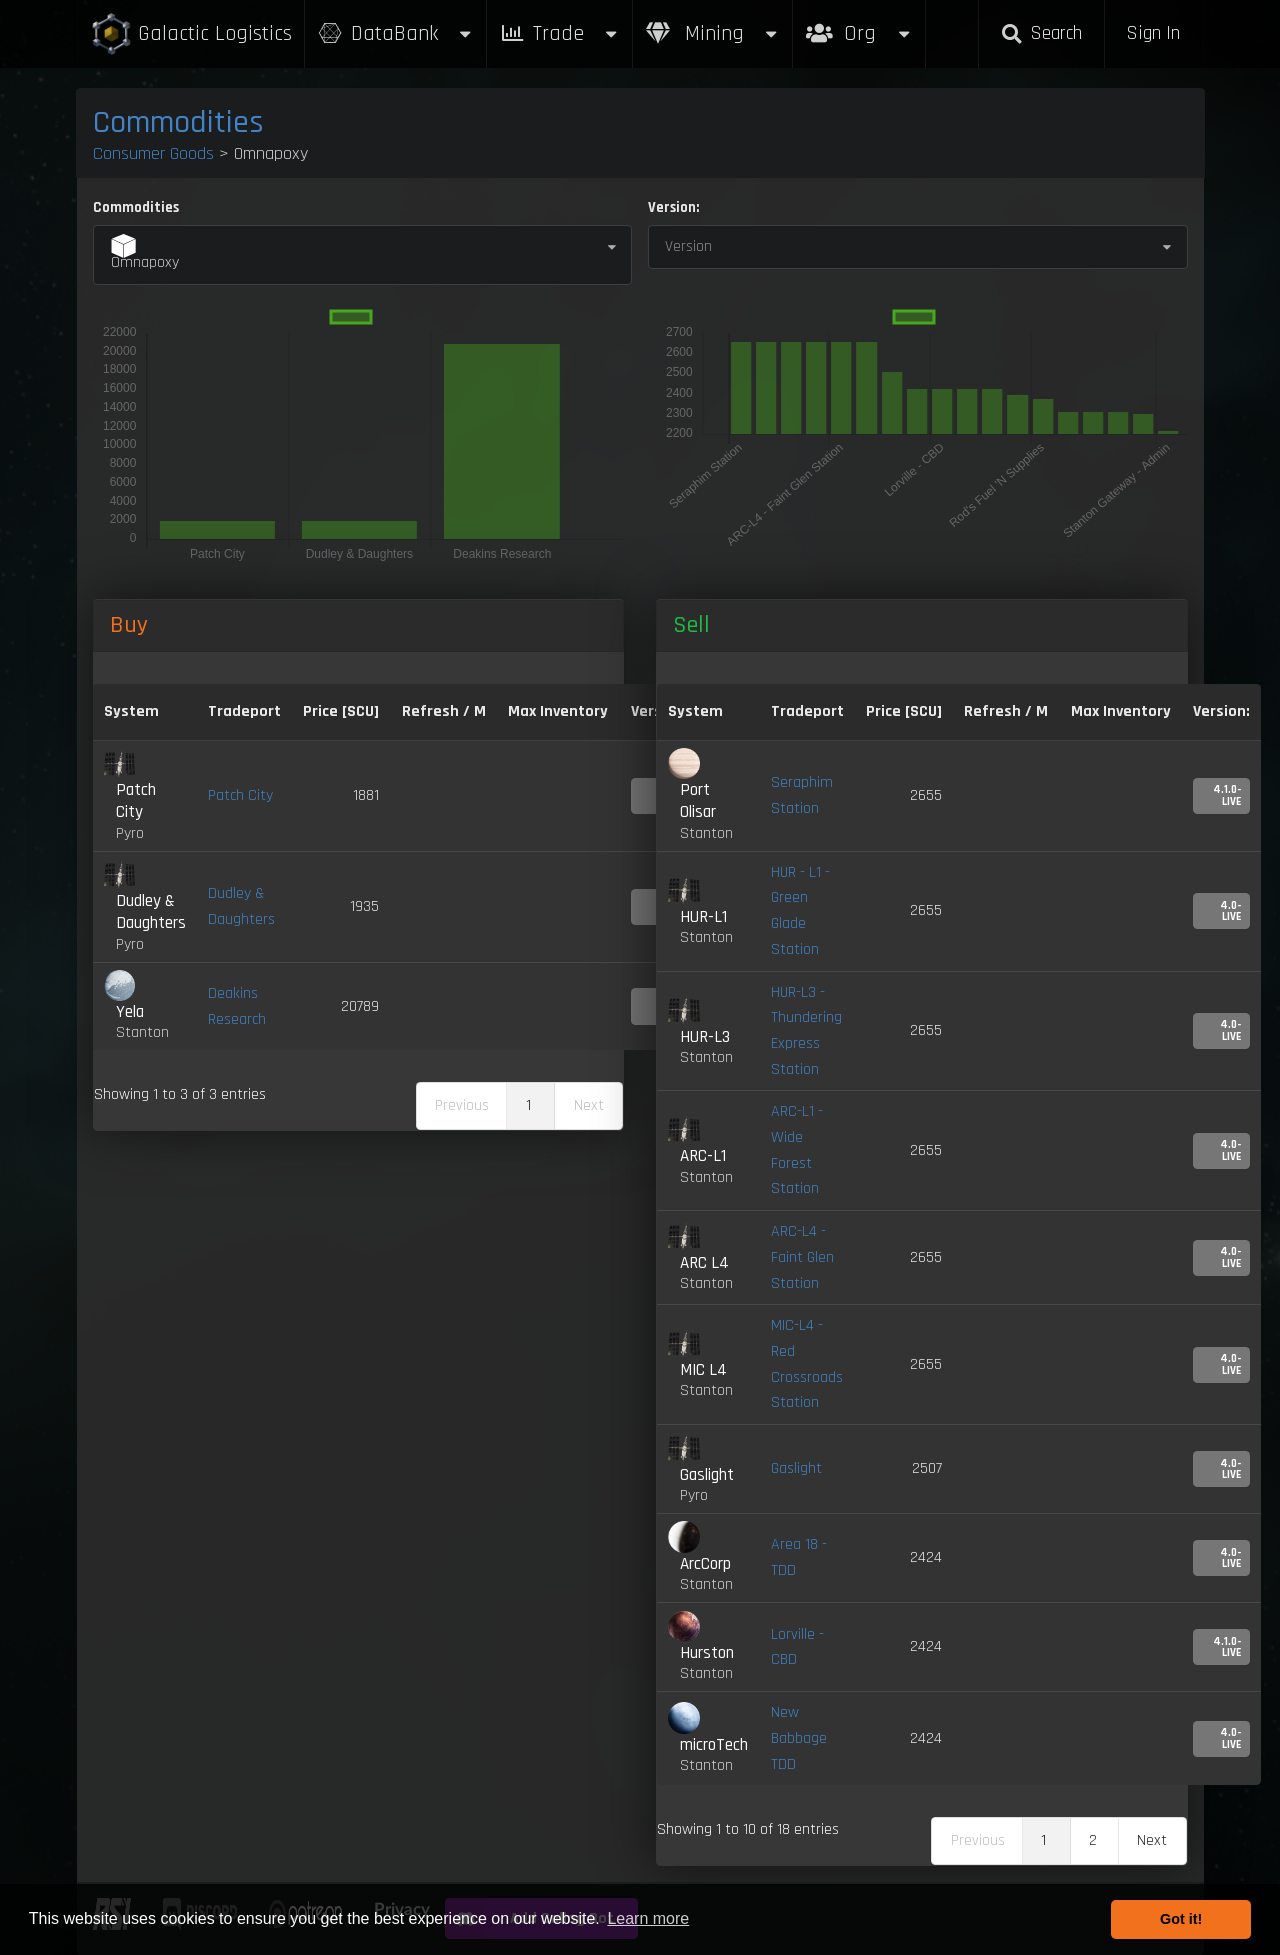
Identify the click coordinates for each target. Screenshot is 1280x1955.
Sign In (1153, 33)
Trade (560, 33)
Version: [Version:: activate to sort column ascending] (1221, 711)
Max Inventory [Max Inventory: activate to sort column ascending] (558, 711)
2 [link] (1093, 1840)
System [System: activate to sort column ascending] (131, 711)
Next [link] (1152, 1840)
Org (859, 23)
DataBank (396, 33)
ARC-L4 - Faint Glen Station (802, 1257)
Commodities (178, 122)
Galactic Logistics (191, 34)
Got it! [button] (1181, 1919)
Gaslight (796, 1468)
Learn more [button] (648, 1918)
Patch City (240, 795)
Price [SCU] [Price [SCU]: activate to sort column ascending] (904, 711)
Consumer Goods (153, 153)
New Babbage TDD (799, 1738)
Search (1041, 33)
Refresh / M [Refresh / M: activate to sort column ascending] (444, 711)
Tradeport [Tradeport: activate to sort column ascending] (244, 711)
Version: (673, 207)
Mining (713, 33)
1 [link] (528, 1105)
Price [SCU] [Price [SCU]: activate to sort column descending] (341, 711)
